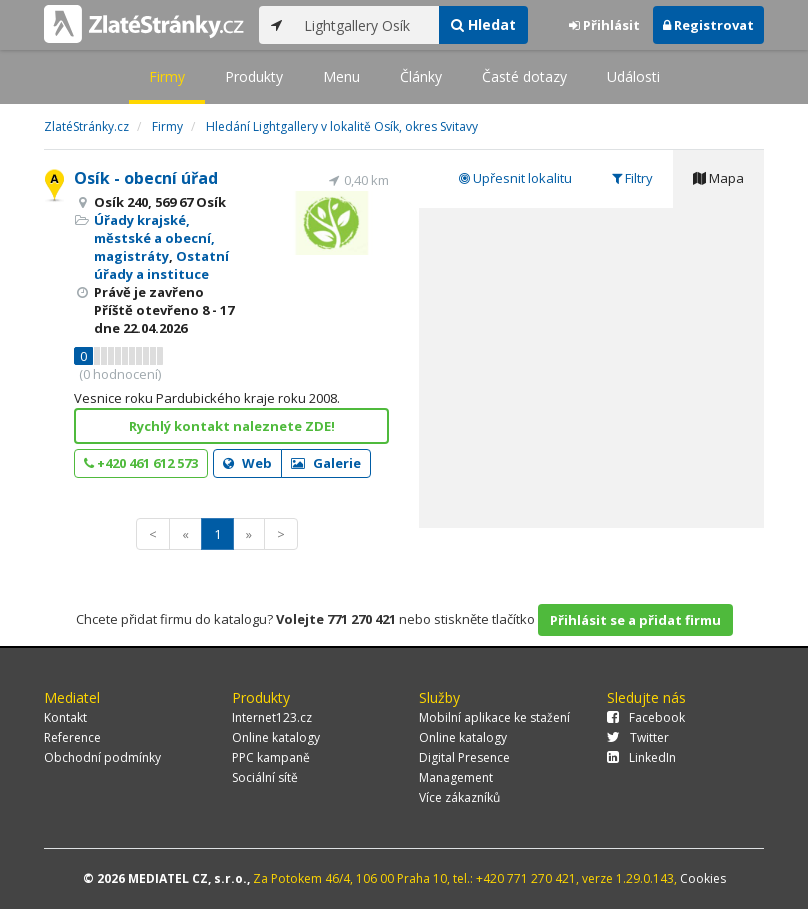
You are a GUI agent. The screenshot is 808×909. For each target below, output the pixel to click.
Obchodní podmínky (102, 757)
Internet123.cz (272, 717)
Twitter (638, 737)
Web (247, 463)
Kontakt (65, 717)
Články (421, 76)
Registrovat (708, 25)
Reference (72, 737)
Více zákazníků (459, 797)
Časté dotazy (524, 76)
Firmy (167, 76)
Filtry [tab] (632, 178)
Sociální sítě (265, 777)
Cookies (703, 878)
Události (633, 76)
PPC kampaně (271, 757)
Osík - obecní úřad (146, 178)
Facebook (646, 717)
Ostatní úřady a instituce (161, 265)
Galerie (326, 463)
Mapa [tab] (718, 178)
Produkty (254, 76)
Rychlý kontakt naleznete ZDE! (232, 426)
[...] (366, 25)
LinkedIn (641, 757)
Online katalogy (276, 737)
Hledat (483, 24)
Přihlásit (604, 25)
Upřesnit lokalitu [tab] (515, 178)
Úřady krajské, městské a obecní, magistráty (154, 238)
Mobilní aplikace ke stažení (494, 717)
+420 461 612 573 (141, 463)
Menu (341, 76)
